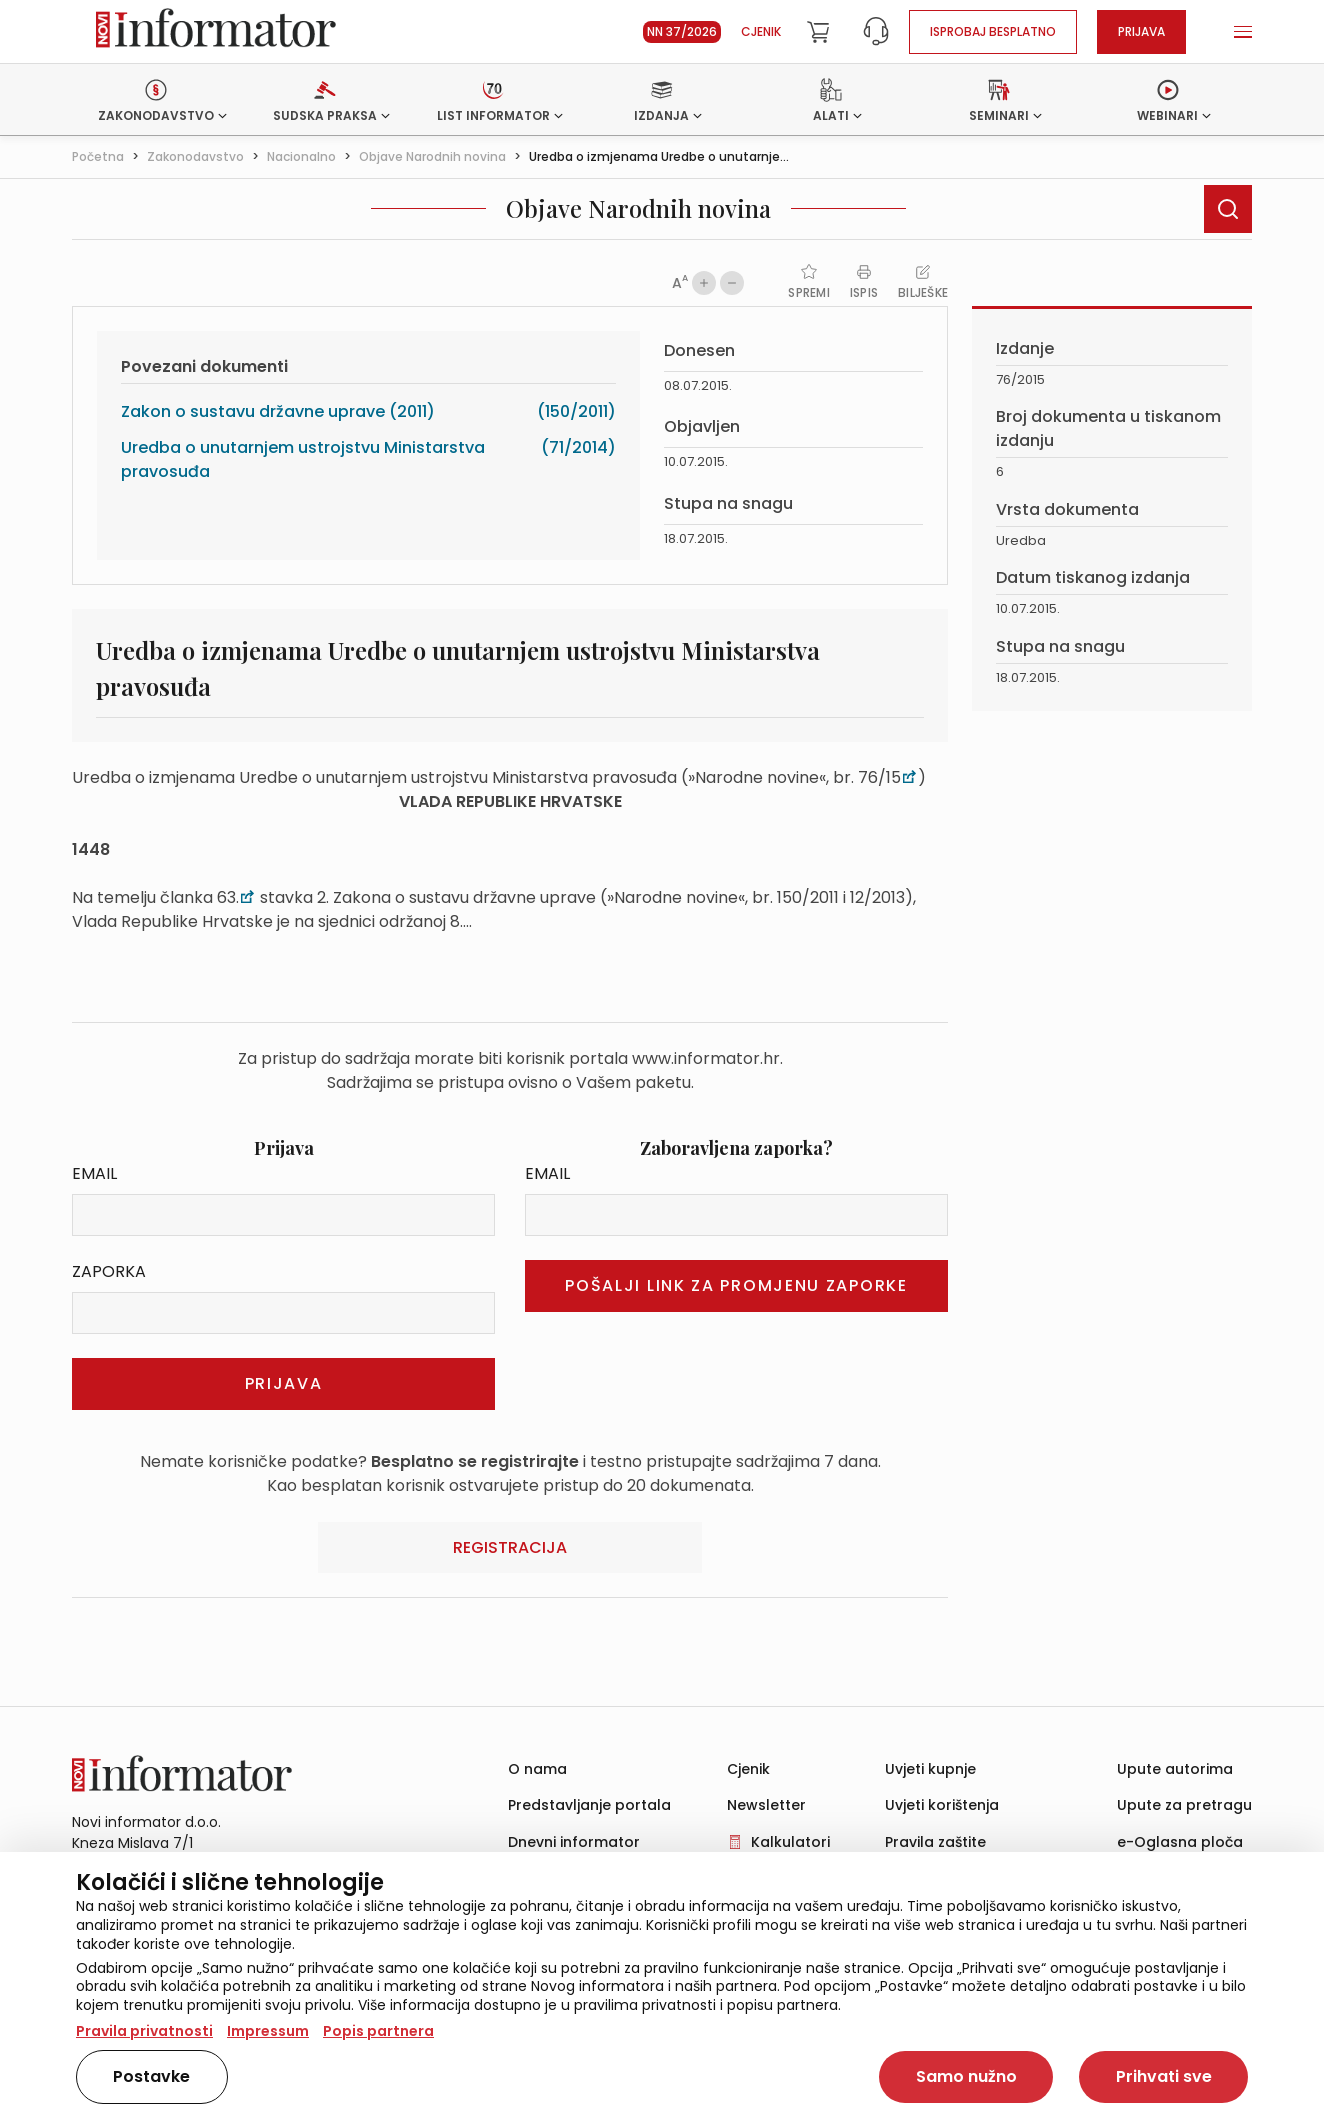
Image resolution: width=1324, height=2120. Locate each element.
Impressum (268, 2031)
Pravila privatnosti (144, 2031)
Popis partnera (378, 2031)
